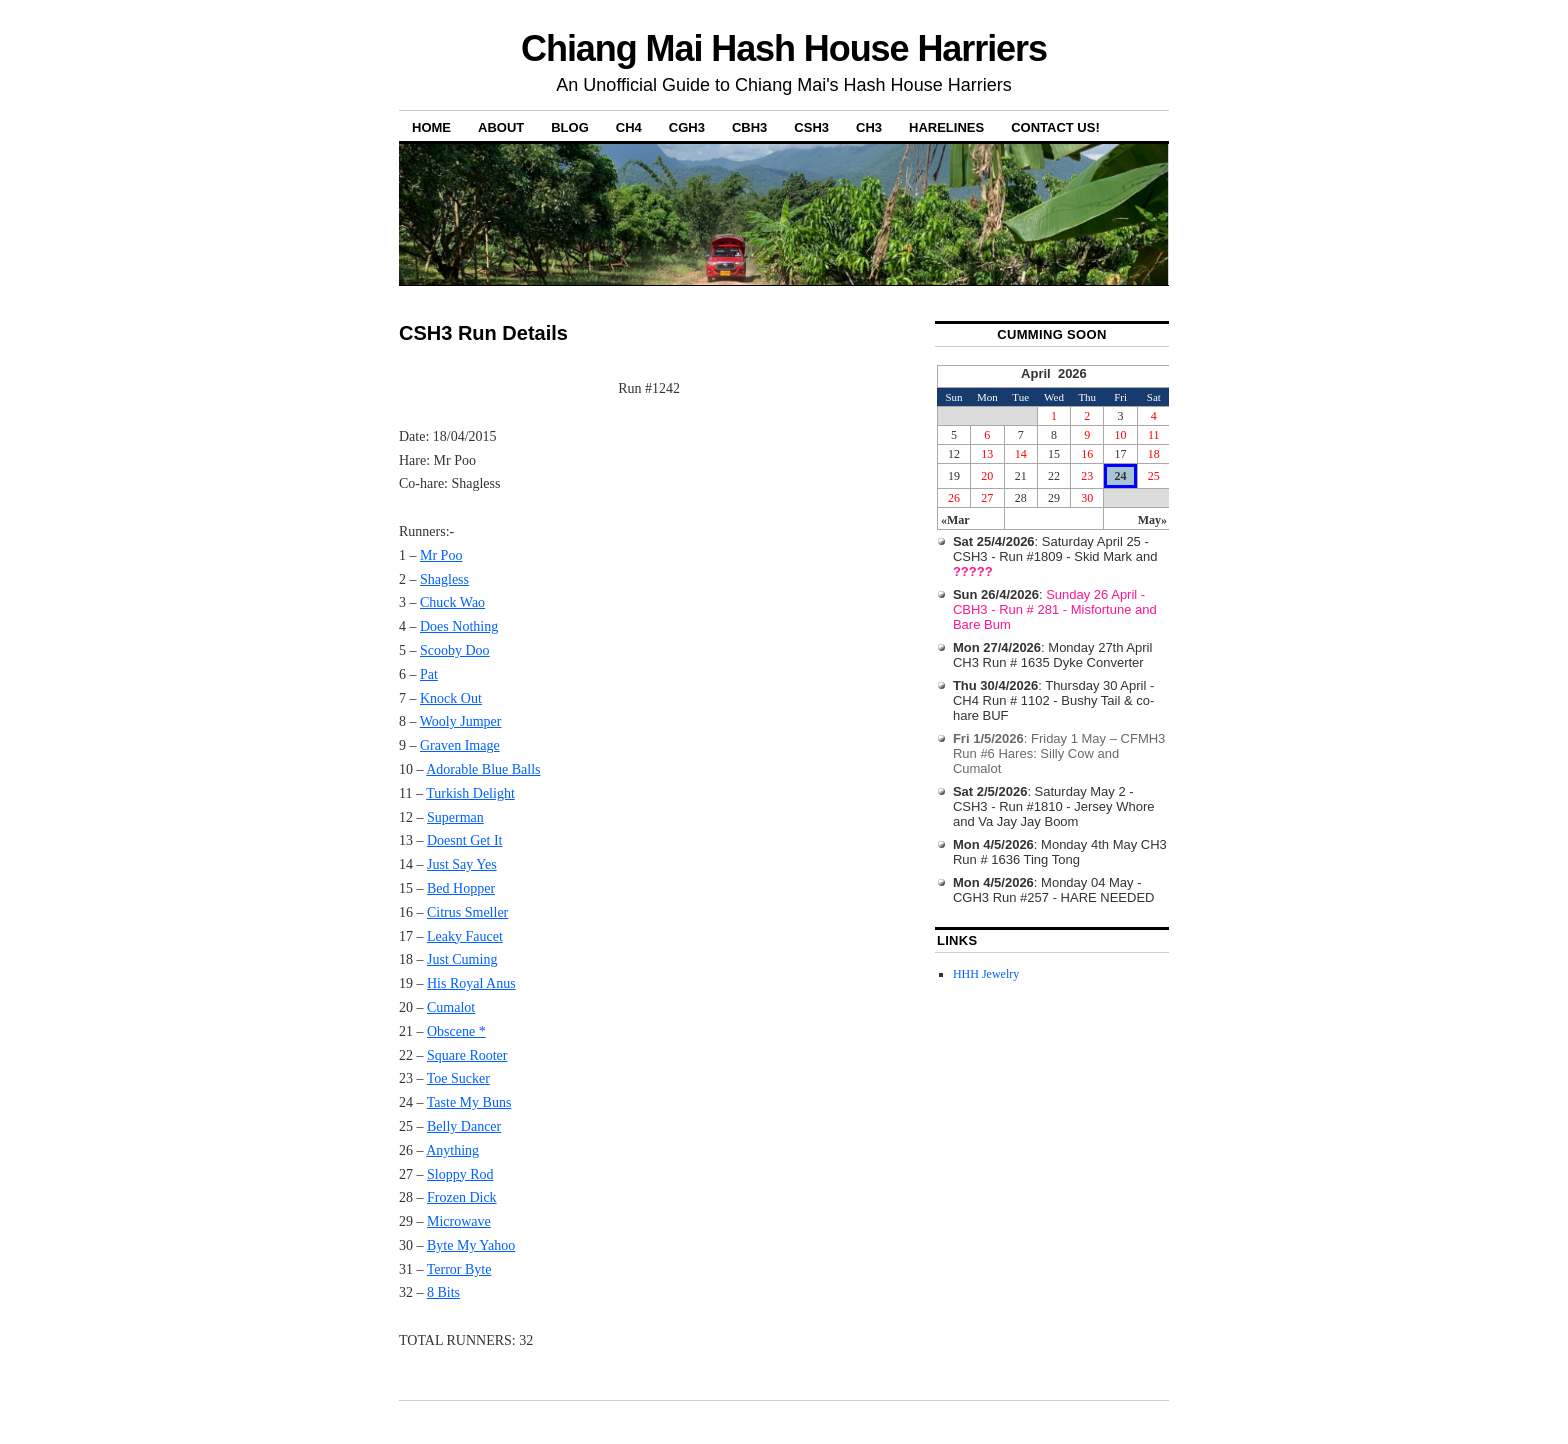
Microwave (459, 1221)
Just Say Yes (462, 864)
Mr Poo (441, 555)
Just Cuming (462, 959)
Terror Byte (459, 1269)
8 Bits (443, 1292)
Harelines (946, 127)
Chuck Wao (452, 602)
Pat (429, 674)
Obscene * (456, 1031)
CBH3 (749, 127)
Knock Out (451, 698)
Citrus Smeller (467, 912)
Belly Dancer (464, 1126)
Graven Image (460, 745)
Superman (455, 817)
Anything (452, 1150)
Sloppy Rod (460, 1174)
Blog (570, 127)
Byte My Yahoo (471, 1245)
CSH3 (811, 127)
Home (431, 127)
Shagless (444, 579)
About (501, 127)
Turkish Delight (470, 793)
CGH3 (687, 127)
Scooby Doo (455, 650)
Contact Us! (1055, 127)
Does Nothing (459, 626)
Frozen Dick (462, 1197)
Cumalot (451, 1007)
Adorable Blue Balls (483, 769)
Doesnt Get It (464, 840)
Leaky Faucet (465, 936)
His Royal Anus (471, 983)
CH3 (869, 127)
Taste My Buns (469, 1102)
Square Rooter (467, 1055)
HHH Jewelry (986, 974)
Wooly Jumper (461, 721)
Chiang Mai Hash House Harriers (784, 48)
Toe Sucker (458, 1078)
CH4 (629, 127)
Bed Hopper (461, 888)
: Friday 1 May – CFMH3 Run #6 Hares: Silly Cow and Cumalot (1059, 753)
